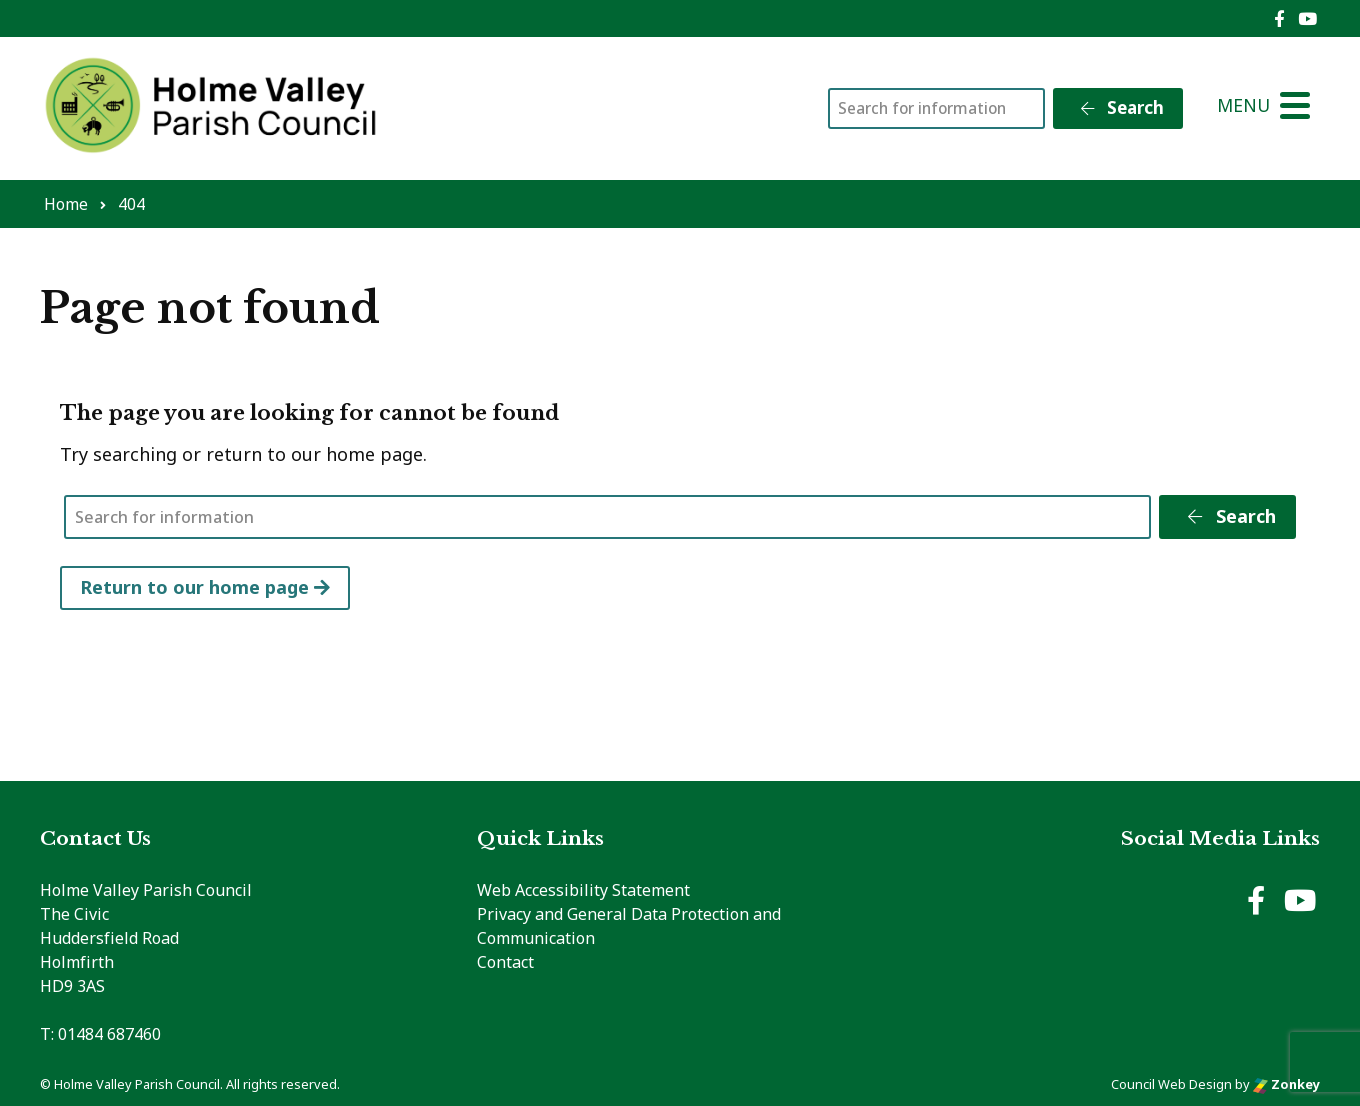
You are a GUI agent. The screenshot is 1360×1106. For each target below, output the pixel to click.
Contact (505, 962)
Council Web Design (1171, 1084)
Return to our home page (205, 587)
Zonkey (1286, 1084)
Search (1121, 107)
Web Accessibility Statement (583, 890)
